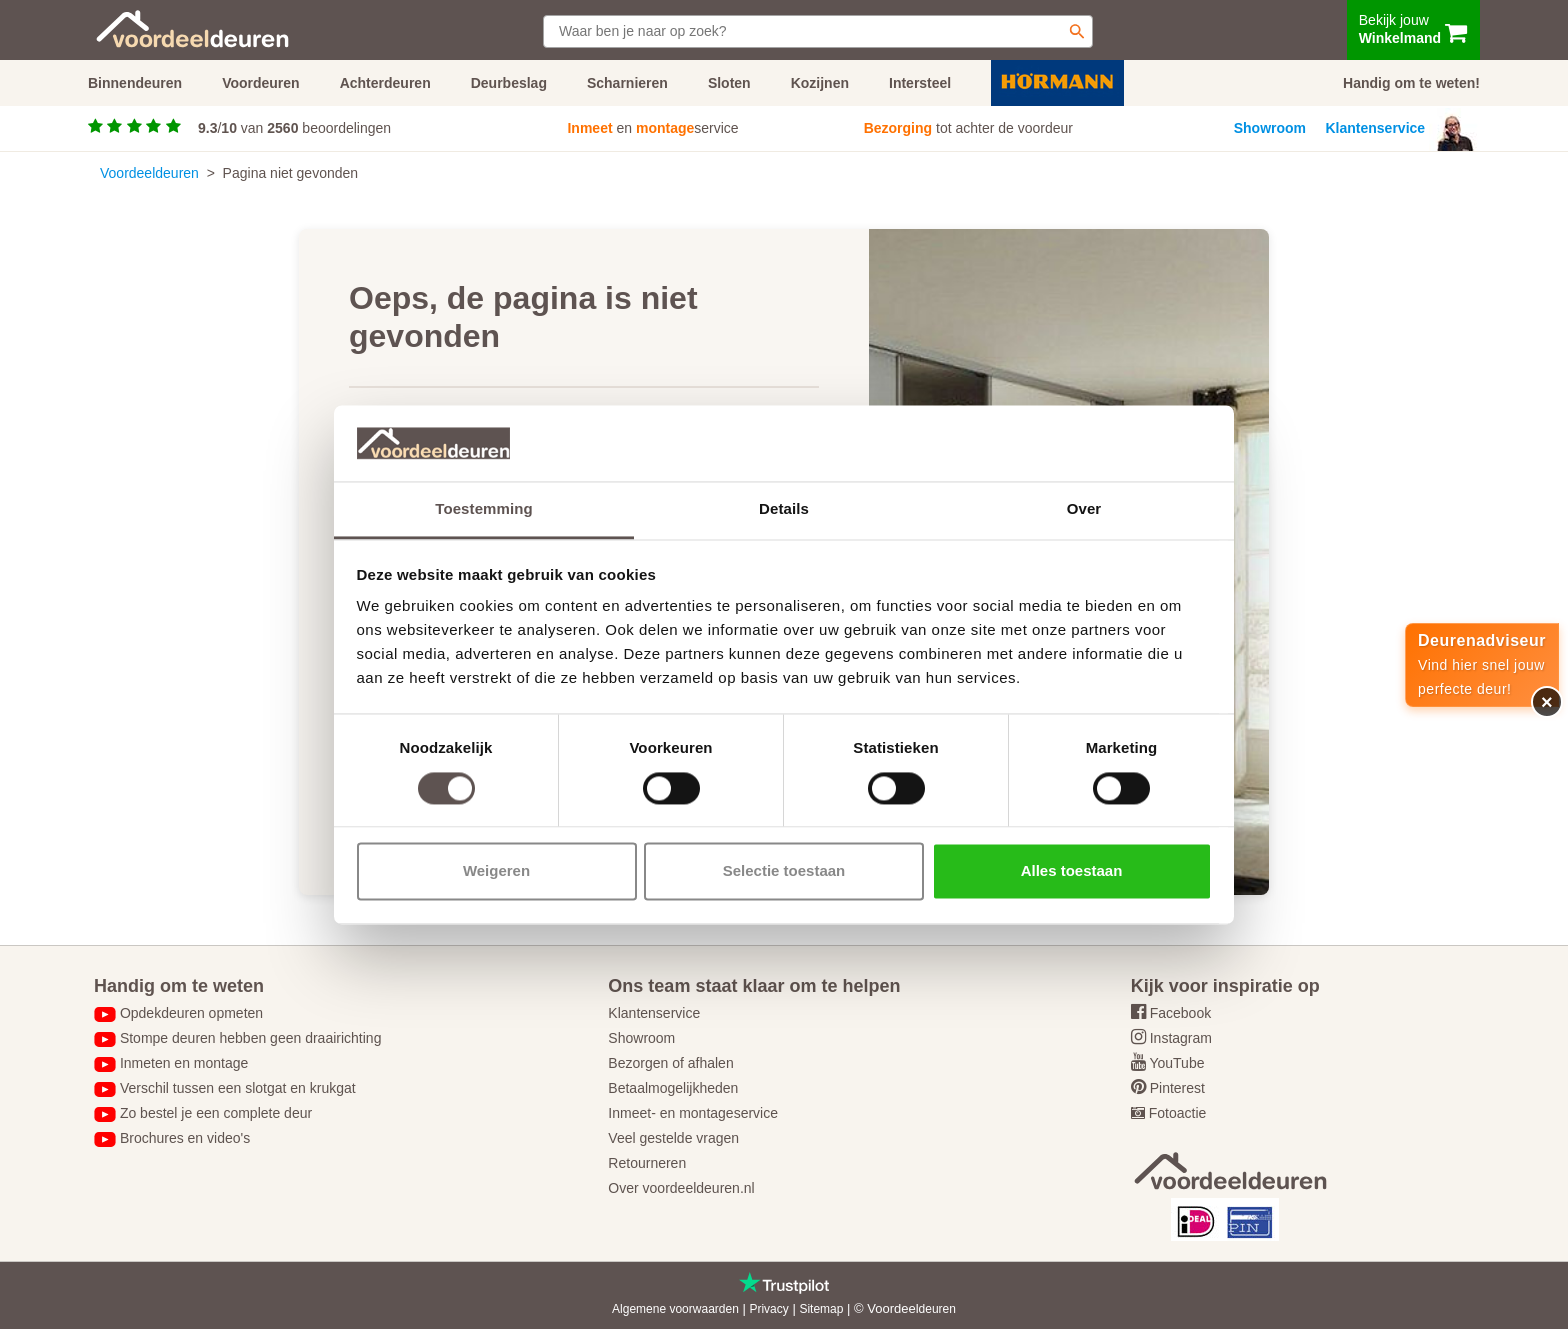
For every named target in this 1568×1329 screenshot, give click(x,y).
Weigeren (496, 871)
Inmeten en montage (184, 1063)
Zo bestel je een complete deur (216, 1113)
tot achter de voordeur (968, 128)
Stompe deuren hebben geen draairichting (251, 1038)
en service (652, 128)
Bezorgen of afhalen (670, 1063)
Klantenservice (1376, 128)
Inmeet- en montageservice (693, 1113)
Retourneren (647, 1163)
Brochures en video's (185, 1138)
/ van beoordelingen (294, 128)
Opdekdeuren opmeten (191, 1013)
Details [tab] (784, 509)
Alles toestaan (1072, 871)
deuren (937, 1309)
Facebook (1180, 1013)
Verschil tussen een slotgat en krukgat (238, 1088)
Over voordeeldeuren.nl (681, 1188)
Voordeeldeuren (149, 173)
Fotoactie (1178, 1113)
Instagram (1181, 1038)
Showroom (1270, 128)
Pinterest (1177, 1088)
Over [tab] (1084, 509)
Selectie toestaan (784, 871)
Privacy (768, 1309)
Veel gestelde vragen (673, 1138)
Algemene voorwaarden (675, 1309)
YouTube (1176, 1063)
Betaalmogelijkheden (673, 1088)
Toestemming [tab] (484, 509)
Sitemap (821, 1309)
